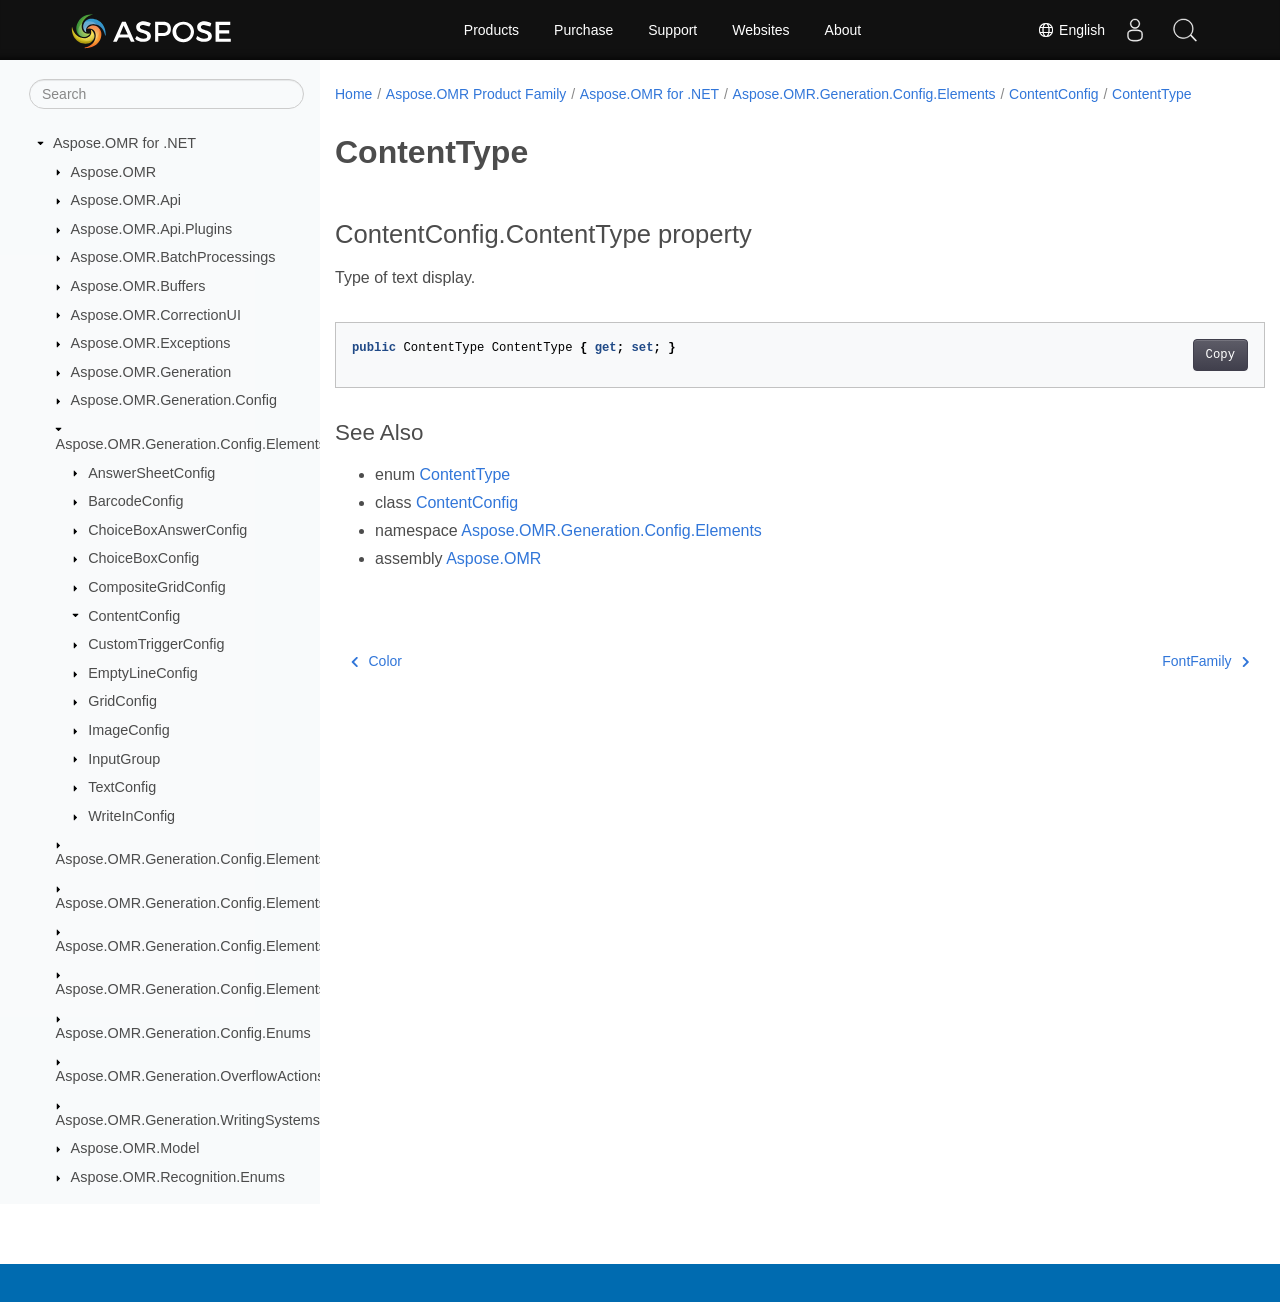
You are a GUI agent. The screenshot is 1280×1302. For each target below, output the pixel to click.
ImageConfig (129, 730)
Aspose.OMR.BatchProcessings (173, 257)
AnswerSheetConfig (151, 473)
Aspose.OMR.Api (126, 200)
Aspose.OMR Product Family (476, 94)
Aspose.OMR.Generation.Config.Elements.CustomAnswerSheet (261, 859)
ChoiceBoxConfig (143, 558)
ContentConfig (134, 616)
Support (672, 30)
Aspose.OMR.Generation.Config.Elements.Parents (218, 903)
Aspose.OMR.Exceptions (151, 343)
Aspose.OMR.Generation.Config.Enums (183, 1033)
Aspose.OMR (114, 172)
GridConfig (122, 701)
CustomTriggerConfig (156, 644)
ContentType (387, 115)
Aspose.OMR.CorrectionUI (156, 315)
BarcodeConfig (135, 501)
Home (353, 94)
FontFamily (1141, 682)
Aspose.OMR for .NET (124, 143)
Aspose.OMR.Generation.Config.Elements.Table (210, 989)
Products (491, 30)
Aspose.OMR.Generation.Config (174, 400)
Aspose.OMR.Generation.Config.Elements (191, 444)
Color (376, 682)
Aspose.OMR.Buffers (138, 286)
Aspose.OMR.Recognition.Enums (178, 1177)
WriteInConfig (131, 816)
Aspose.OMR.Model (135, 1148)
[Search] (166, 94)
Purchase (583, 30)
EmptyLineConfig (143, 673)
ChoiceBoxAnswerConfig (167, 530)
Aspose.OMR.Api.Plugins (152, 229)
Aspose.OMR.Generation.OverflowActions (190, 1076)
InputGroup (124, 759)
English (1071, 30)
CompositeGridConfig (157, 587)
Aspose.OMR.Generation (151, 372)
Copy (1155, 376)
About (843, 30)
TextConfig (122, 787)
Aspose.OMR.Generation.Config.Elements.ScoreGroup (232, 946)
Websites (760, 30)
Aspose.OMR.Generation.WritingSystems (188, 1120)
